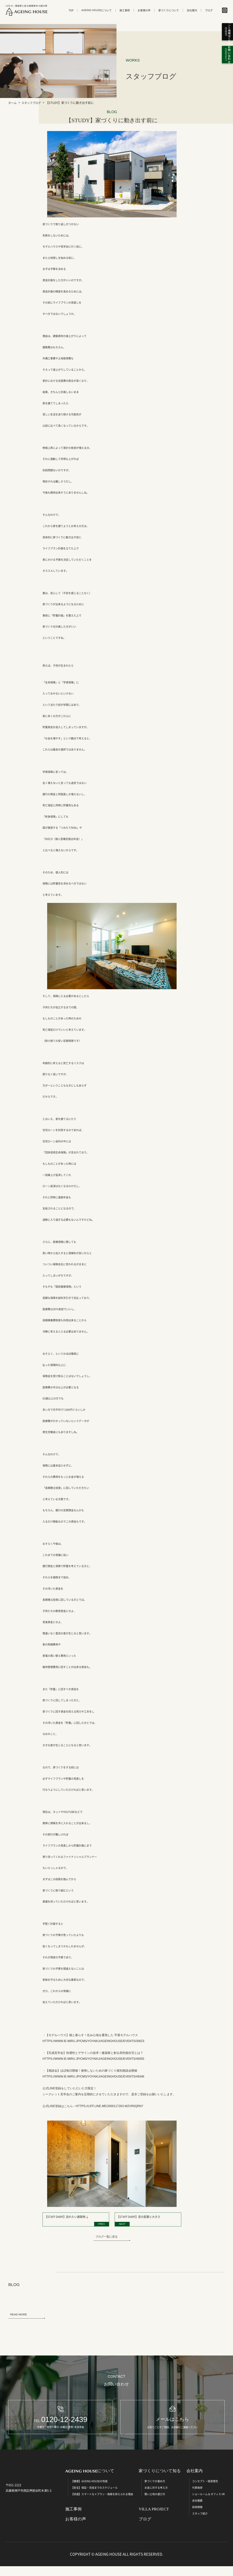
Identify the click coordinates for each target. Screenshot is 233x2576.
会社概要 (197, 2510)
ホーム (12, 102)
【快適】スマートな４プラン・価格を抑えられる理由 (102, 2503)
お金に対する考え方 (156, 2497)
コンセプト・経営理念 (205, 2490)
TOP (71, 14)
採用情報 (197, 2516)
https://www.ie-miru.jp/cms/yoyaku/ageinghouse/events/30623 (93, 2041)
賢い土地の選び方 (154, 2503)
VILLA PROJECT (154, 2518)
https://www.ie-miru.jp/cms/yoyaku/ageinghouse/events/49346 (93, 2076)
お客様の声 (144, 14)
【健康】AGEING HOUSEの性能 (89, 2490)
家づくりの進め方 (154, 2490)
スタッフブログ (32, 102)
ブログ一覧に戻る (106, 2237)
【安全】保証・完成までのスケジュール (94, 2497)
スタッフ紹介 (200, 2523)
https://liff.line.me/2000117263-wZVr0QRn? (109, 2106)
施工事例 (124, 14)
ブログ (209, 14)
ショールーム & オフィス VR (208, 2503)
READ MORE (18, 2315)
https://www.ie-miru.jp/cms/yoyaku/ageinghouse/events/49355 (93, 2058)
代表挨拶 (197, 2497)
